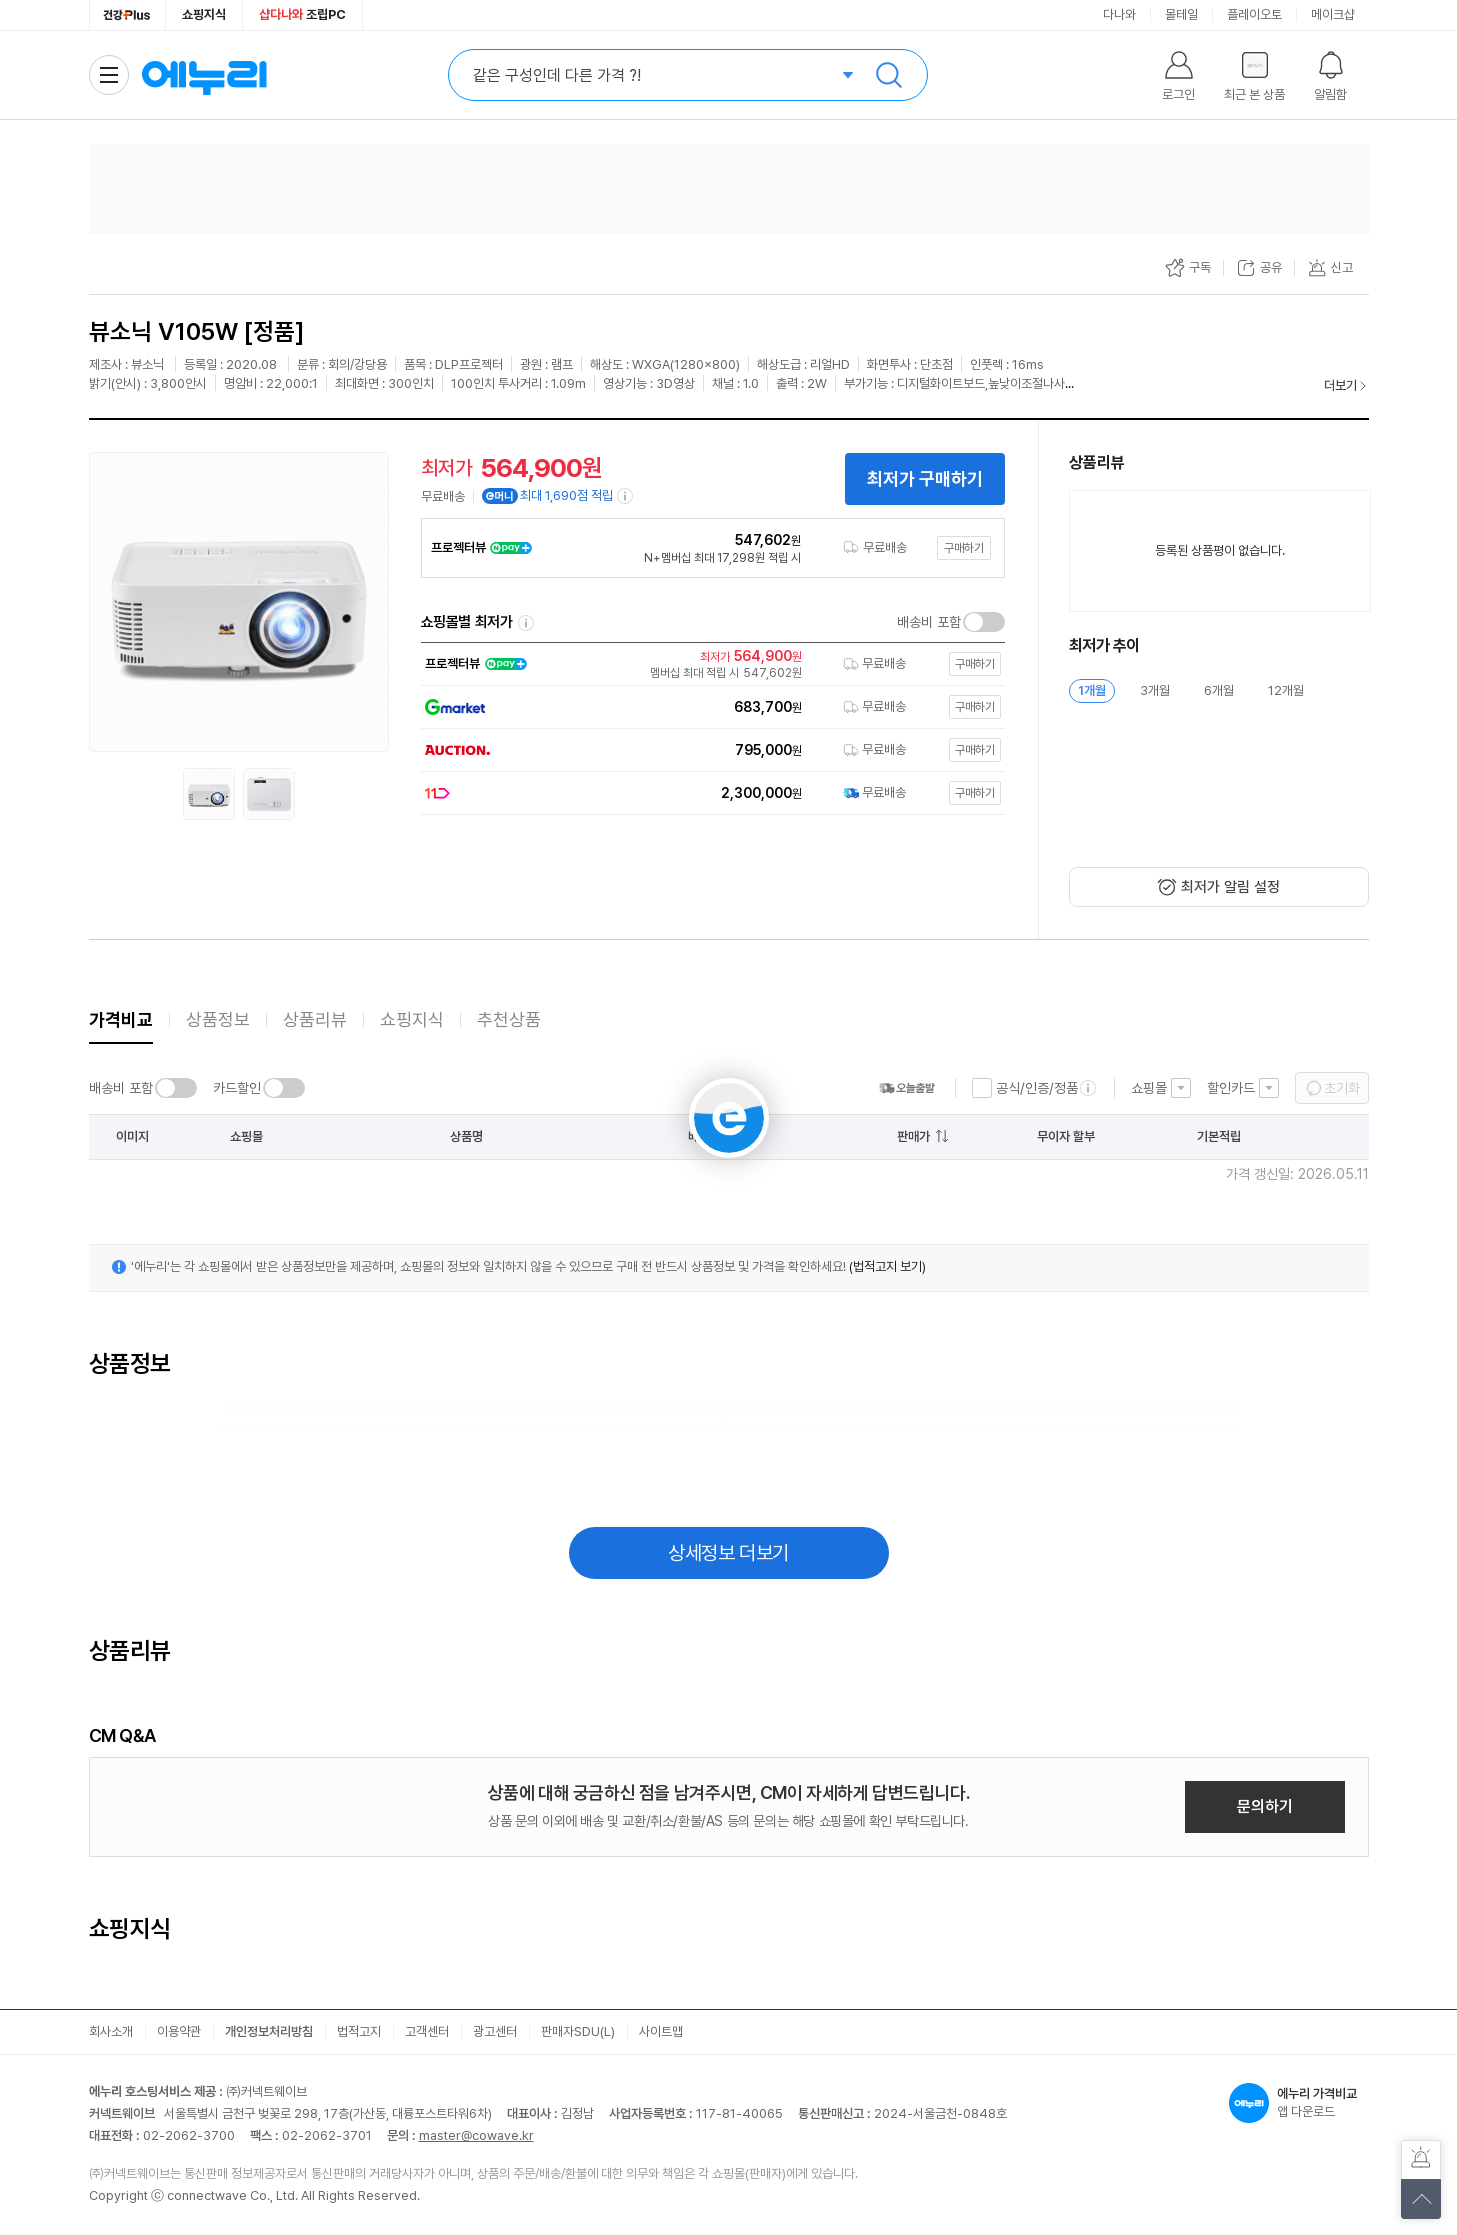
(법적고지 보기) (887, 1266)
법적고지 (359, 2031)
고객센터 (427, 2031)
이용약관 (179, 2031)
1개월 (1092, 690)
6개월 (1219, 690)
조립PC (302, 14)
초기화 (1342, 1088)
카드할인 (237, 1088)
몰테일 (1181, 14)
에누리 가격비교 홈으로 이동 (204, 75)
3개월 (1155, 690)
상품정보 (218, 1019)
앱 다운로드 (1299, 2103)
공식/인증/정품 (1037, 1088)
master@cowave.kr (476, 2135)
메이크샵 (1333, 14)
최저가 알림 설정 (1230, 887)
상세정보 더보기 (728, 1553)
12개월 (1286, 690)
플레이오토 (1254, 14)
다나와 (1119, 14)
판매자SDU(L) (578, 2031)
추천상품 (509, 1019)
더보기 (1340, 385)
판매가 (913, 1136)
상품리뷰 (315, 1019)
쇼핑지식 (204, 14)
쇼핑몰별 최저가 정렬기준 (526, 623)
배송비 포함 (929, 622)
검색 (889, 75)
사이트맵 (661, 2031)
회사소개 (111, 2031)
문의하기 (1265, 1806)
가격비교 (121, 1019)
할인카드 (1231, 1088)
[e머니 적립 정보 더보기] (626, 496)
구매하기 (964, 548)
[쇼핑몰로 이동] (708, 664)
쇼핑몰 (1149, 1088)
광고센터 (495, 2031)
